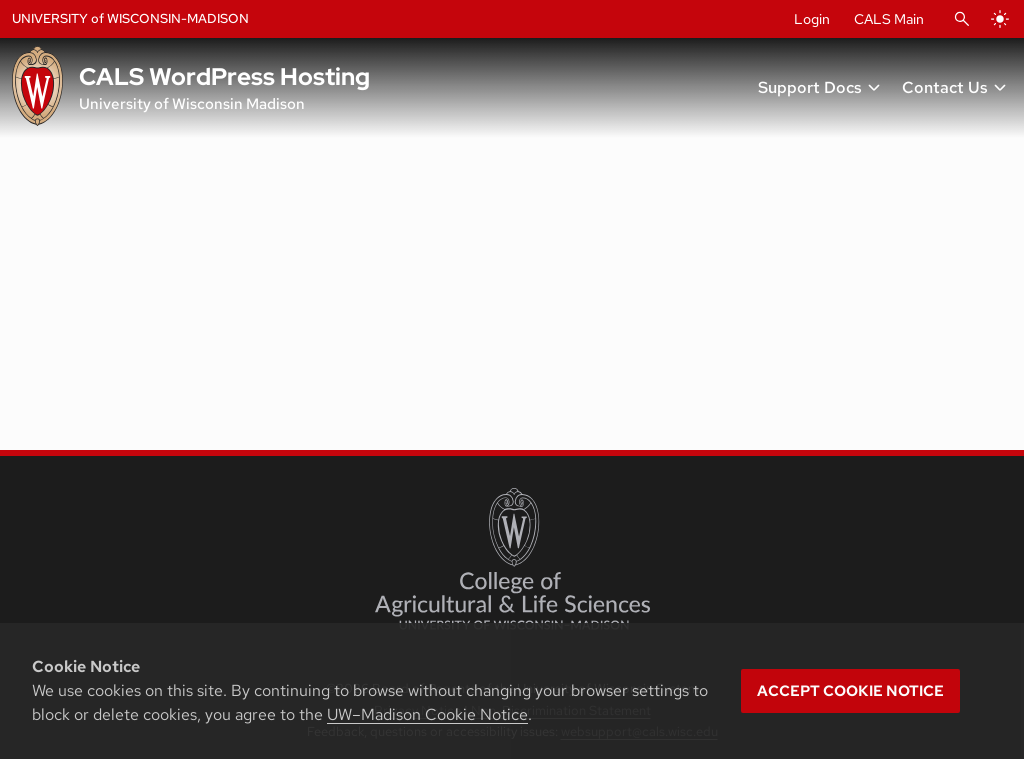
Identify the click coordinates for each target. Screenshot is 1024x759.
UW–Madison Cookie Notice (427, 714)
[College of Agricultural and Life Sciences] (512, 559)
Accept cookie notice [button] (850, 691)
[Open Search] (962, 19)
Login (812, 19)
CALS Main (889, 19)
